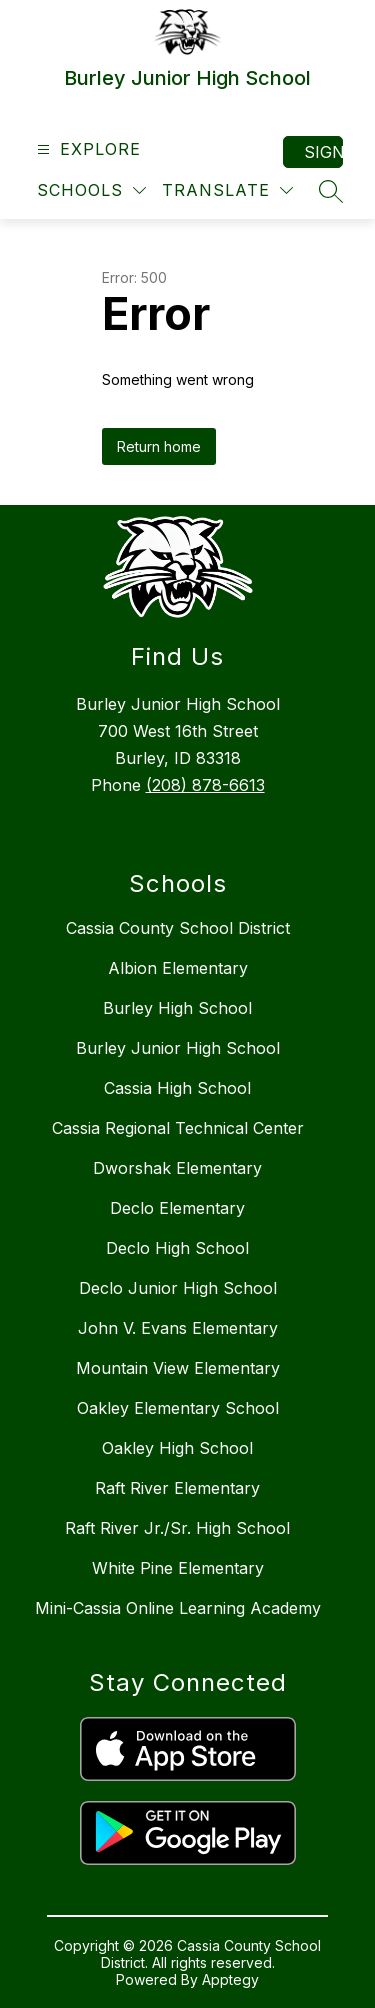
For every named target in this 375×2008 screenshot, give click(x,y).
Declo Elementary (177, 1208)
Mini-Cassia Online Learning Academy (178, 1608)
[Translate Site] (227, 190)
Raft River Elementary (177, 1488)
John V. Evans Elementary (178, 1328)
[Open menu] (86, 149)
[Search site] (331, 191)
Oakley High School (177, 1448)
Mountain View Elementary (178, 1368)
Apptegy (230, 1979)
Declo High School (177, 1248)
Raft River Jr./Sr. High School (177, 1528)
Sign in (323, 152)
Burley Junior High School (178, 1048)
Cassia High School (177, 1088)
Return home (159, 446)
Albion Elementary (178, 968)
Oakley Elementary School (178, 1408)
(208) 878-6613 (205, 785)
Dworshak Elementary (177, 1168)
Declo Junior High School (178, 1288)
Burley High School (177, 1008)
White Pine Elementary (178, 1568)
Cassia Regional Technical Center (178, 1128)
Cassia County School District (178, 928)
